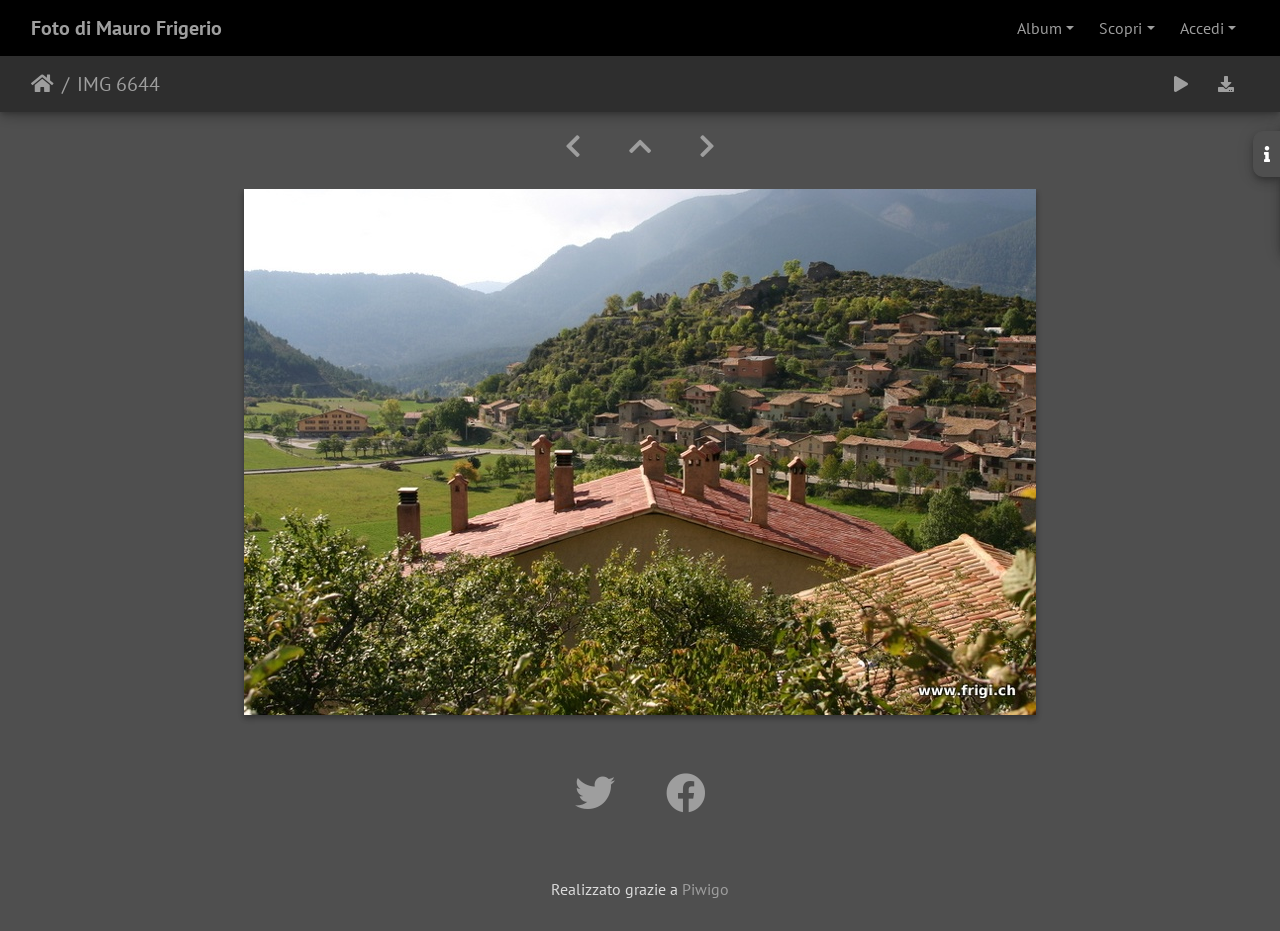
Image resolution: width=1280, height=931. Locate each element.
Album (1039, 28)
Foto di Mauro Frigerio (126, 28)
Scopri (1120, 28)
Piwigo (705, 889)
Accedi (1202, 28)
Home (42, 84)
